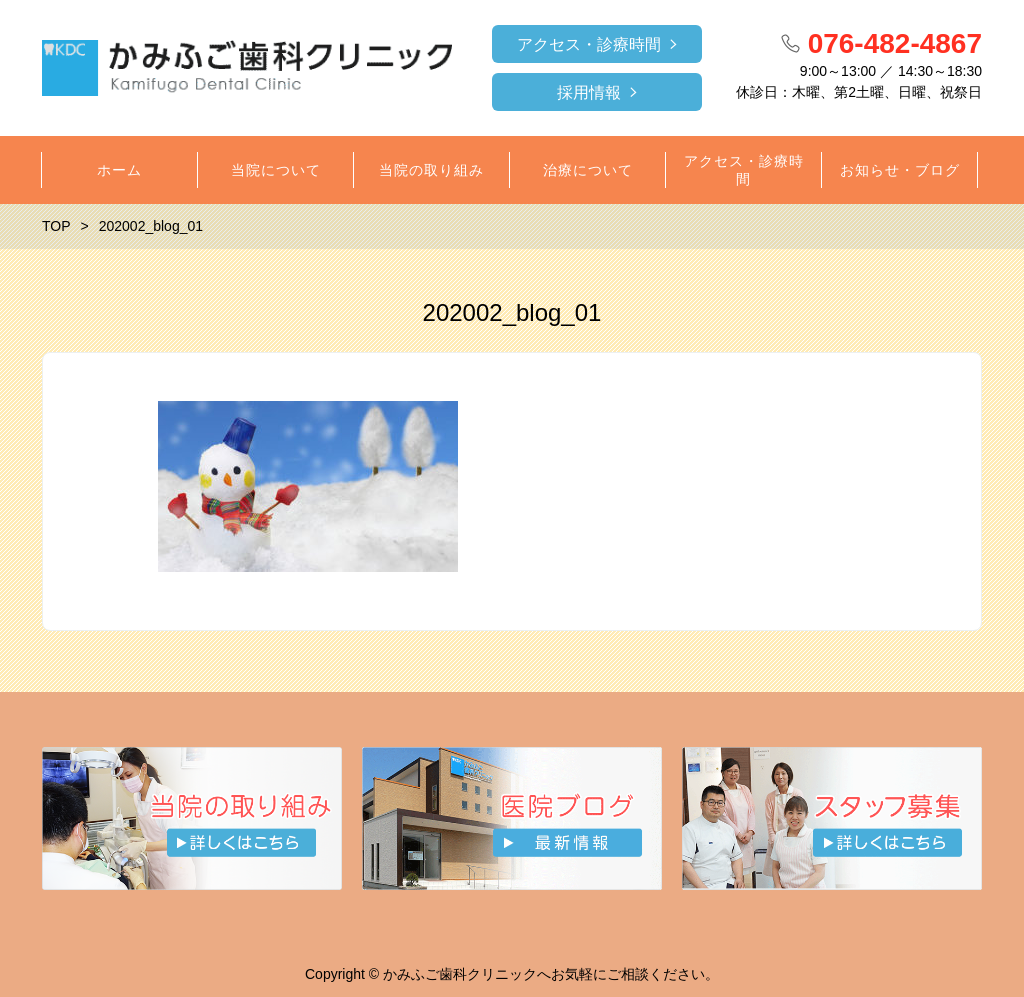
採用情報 (589, 92)
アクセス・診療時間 (589, 44)
